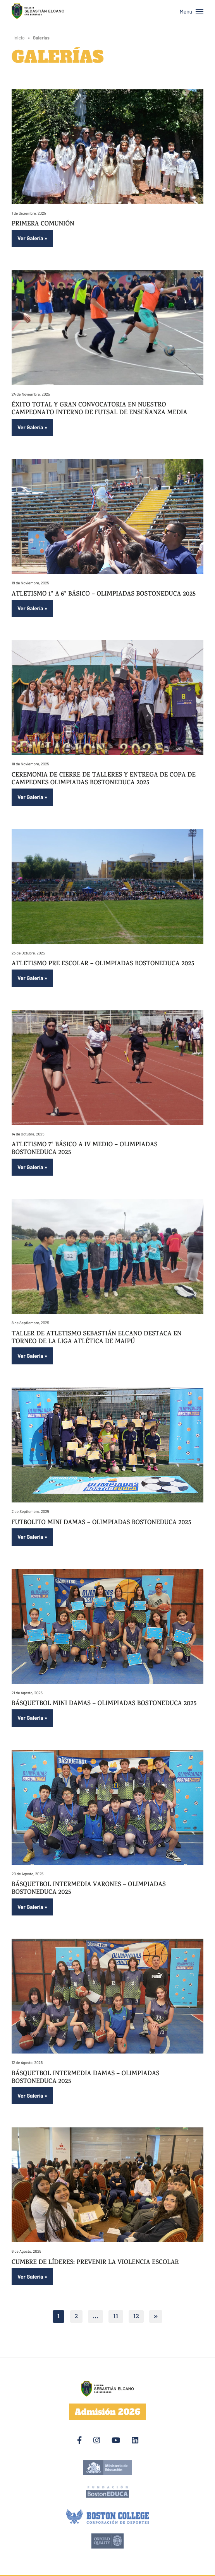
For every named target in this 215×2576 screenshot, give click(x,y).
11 (115, 2317)
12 (136, 2317)
